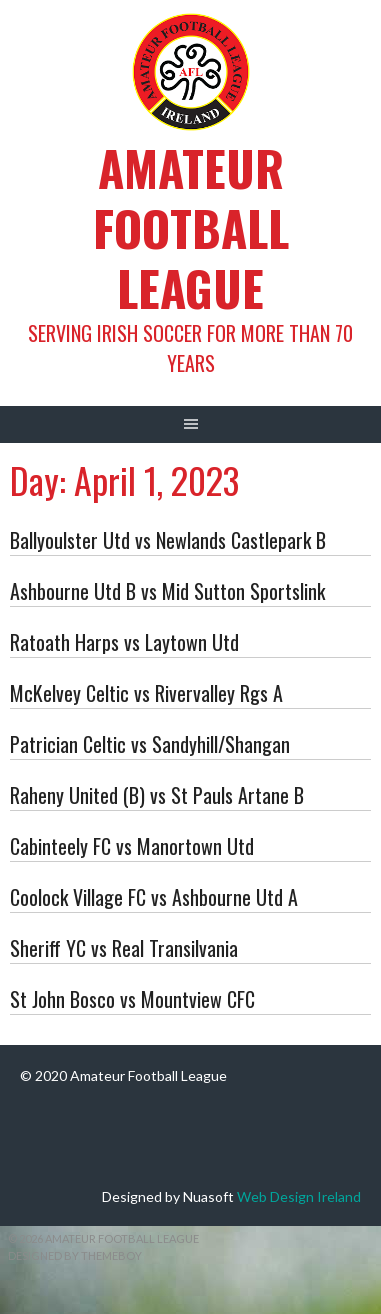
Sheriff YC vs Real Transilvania (124, 948)
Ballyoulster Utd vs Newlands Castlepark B (168, 540)
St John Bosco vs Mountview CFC (132, 999)
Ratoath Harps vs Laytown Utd (124, 642)
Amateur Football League (191, 227)
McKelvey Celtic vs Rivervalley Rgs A (146, 693)
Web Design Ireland (299, 1196)
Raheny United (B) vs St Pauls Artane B (157, 795)
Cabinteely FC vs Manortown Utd (132, 846)
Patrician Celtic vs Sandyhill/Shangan (150, 744)
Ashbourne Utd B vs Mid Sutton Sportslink (167, 591)
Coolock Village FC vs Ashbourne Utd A (154, 897)
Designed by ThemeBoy (75, 1255)
